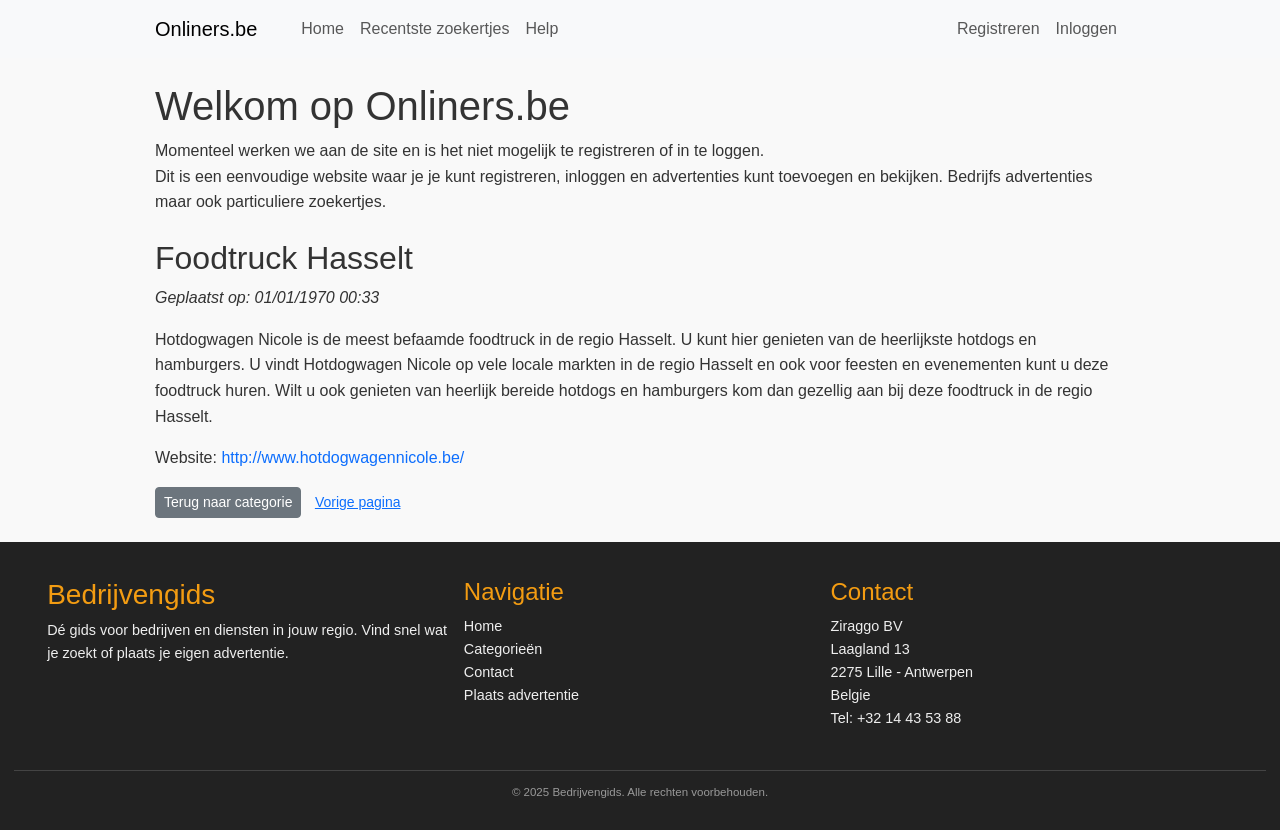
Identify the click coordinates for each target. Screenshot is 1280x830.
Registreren (998, 28)
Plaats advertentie (521, 695)
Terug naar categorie (228, 502)
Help (541, 28)
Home (322, 28)
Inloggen (1086, 28)
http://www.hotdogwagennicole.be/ (342, 457)
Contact (489, 672)
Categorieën (503, 649)
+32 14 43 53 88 (909, 718)
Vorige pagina (358, 502)
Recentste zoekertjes (434, 28)
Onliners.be (206, 29)
